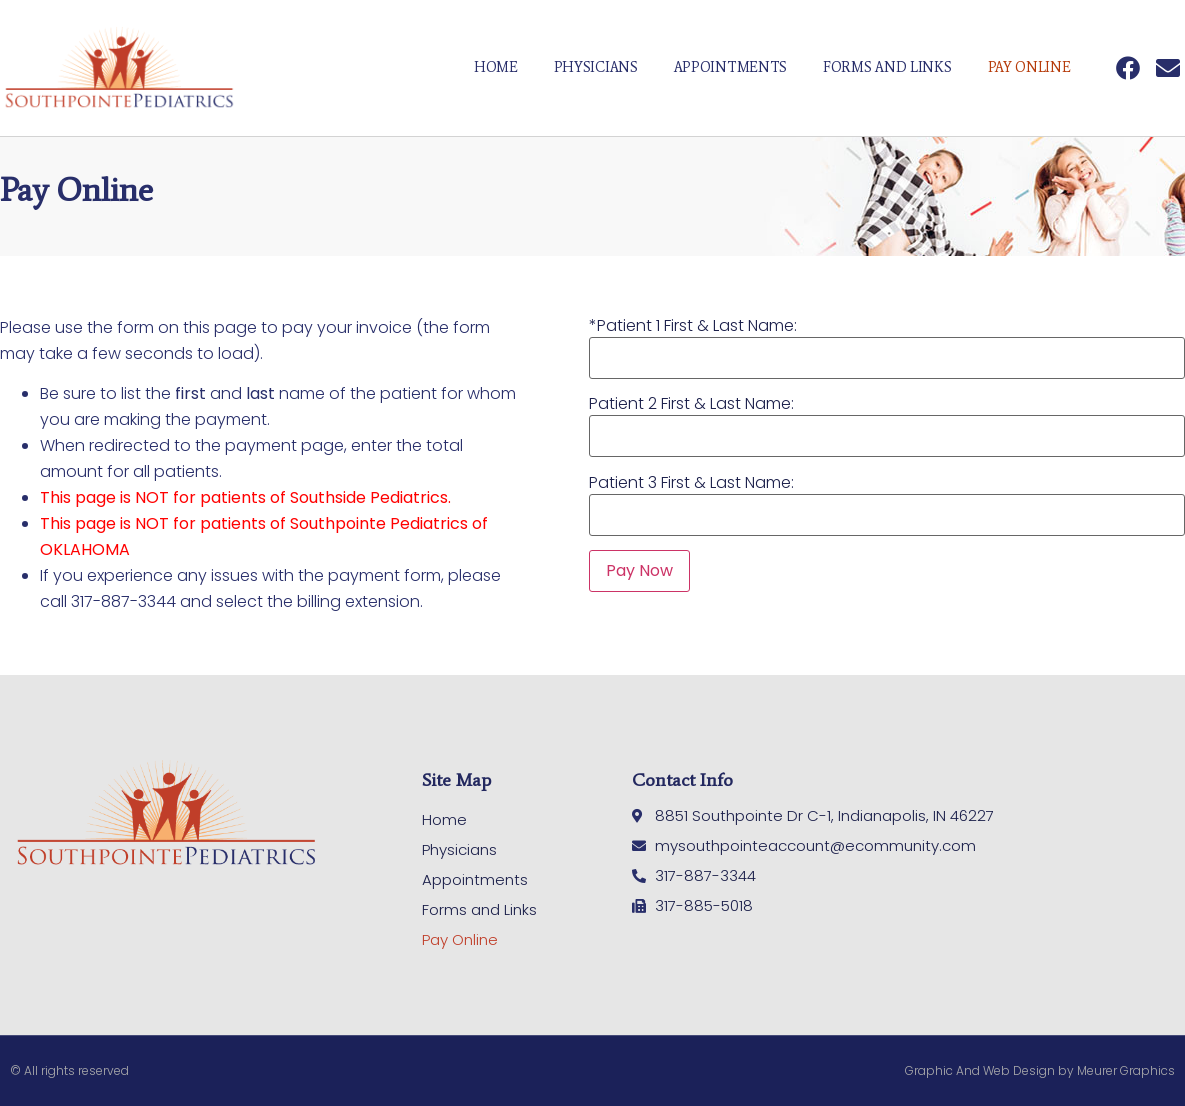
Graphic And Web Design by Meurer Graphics (1040, 1070)
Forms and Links (887, 67)
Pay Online (1029, 67)
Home (496, 67)
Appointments (730, 67)
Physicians (596, 67)
